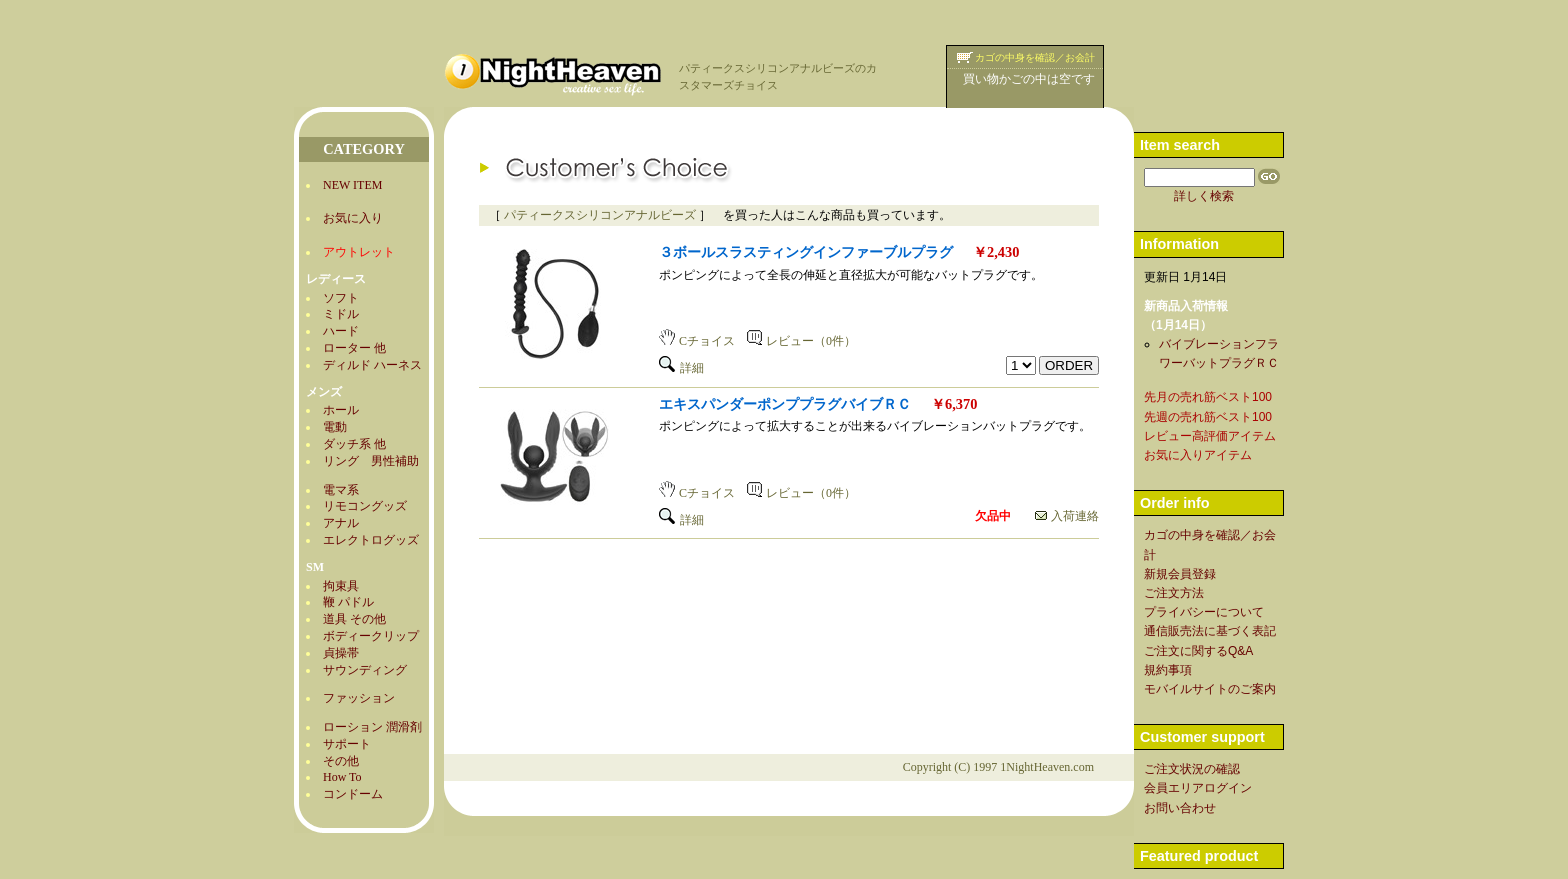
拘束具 (341, 586)
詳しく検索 (1204, 196)
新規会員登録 (1180, 574)
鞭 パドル (348, 602)
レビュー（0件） (801, 341)
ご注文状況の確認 (1192, 769)
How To (342, 777)
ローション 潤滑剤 (372, 727)
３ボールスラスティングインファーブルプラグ (806, 252)
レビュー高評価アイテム (1210, 436)
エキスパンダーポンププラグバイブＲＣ (785, 404)
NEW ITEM (352, 185)
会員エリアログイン (1198, 788)
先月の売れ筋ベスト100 (1208, 397)
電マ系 (341, 490)
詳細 (681, 368)
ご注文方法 (1174, 593)
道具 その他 (354, 619)
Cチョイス (697, 341)
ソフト (341, 298)
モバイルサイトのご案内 (1210, 689)
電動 (335, 427)
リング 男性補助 (371, 461)
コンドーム (353, 794)
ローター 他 (354, 348)
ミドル (341, 314)
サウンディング (365, 670)
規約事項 (1168, 670)
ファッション (359, 698)
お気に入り (353, 218)
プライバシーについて (1204, 612)
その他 (341, 761)
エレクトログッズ (371, 540)
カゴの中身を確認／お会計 (1035, 57)
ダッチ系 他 (354, 444)
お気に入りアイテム (1198, 455)
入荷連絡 (1067, 516)
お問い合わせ (1180, 808)
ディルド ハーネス (372, 365)
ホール (341, 410)
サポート (347, 744)
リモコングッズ (365, 506)
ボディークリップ (371, 636)
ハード (341, 331)
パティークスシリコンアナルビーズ (600, 215)
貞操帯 (341, 653)
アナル (341, 523)
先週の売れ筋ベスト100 (1208, 417)
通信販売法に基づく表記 (1210, 631)
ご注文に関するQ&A (1198, 651)
